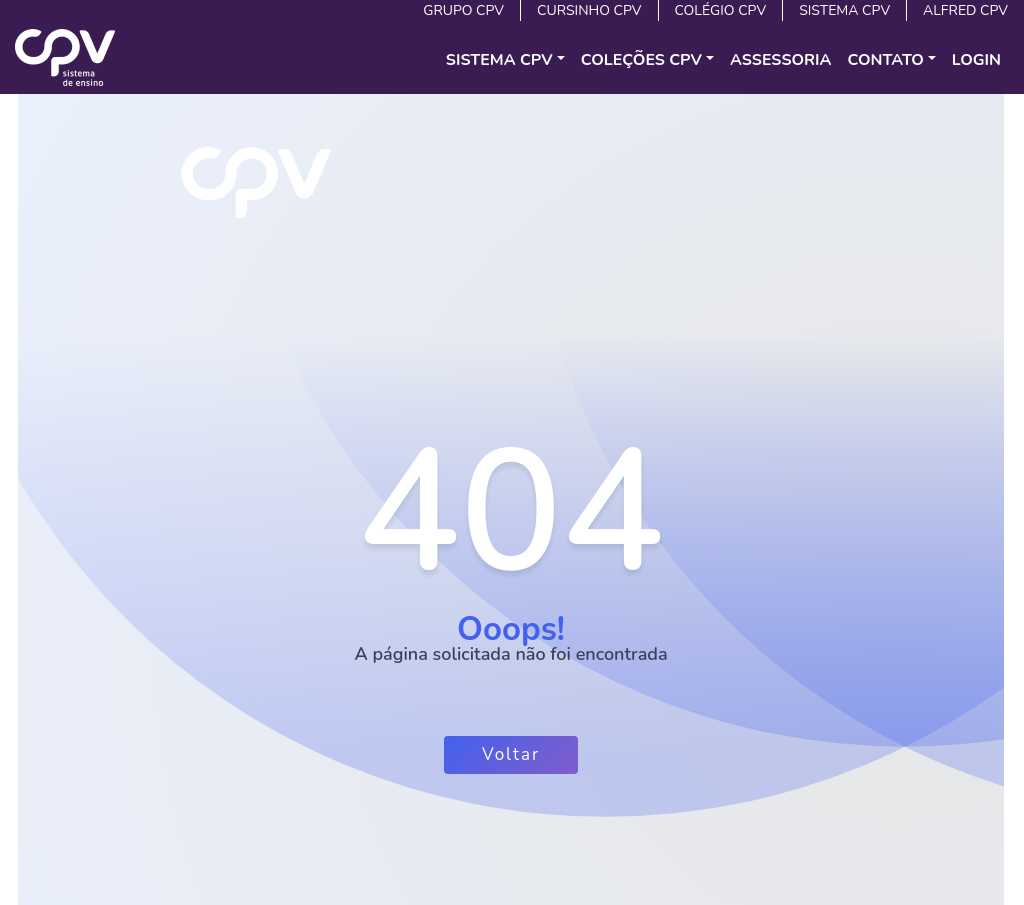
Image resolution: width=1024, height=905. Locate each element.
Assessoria (781, 60)
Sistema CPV (844, 10)
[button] (505, 60)
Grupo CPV (463, 10)
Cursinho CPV (589, 10)
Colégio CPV (721, 10)
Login (976, 60)
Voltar (511, 754)
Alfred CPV (965, 10)
